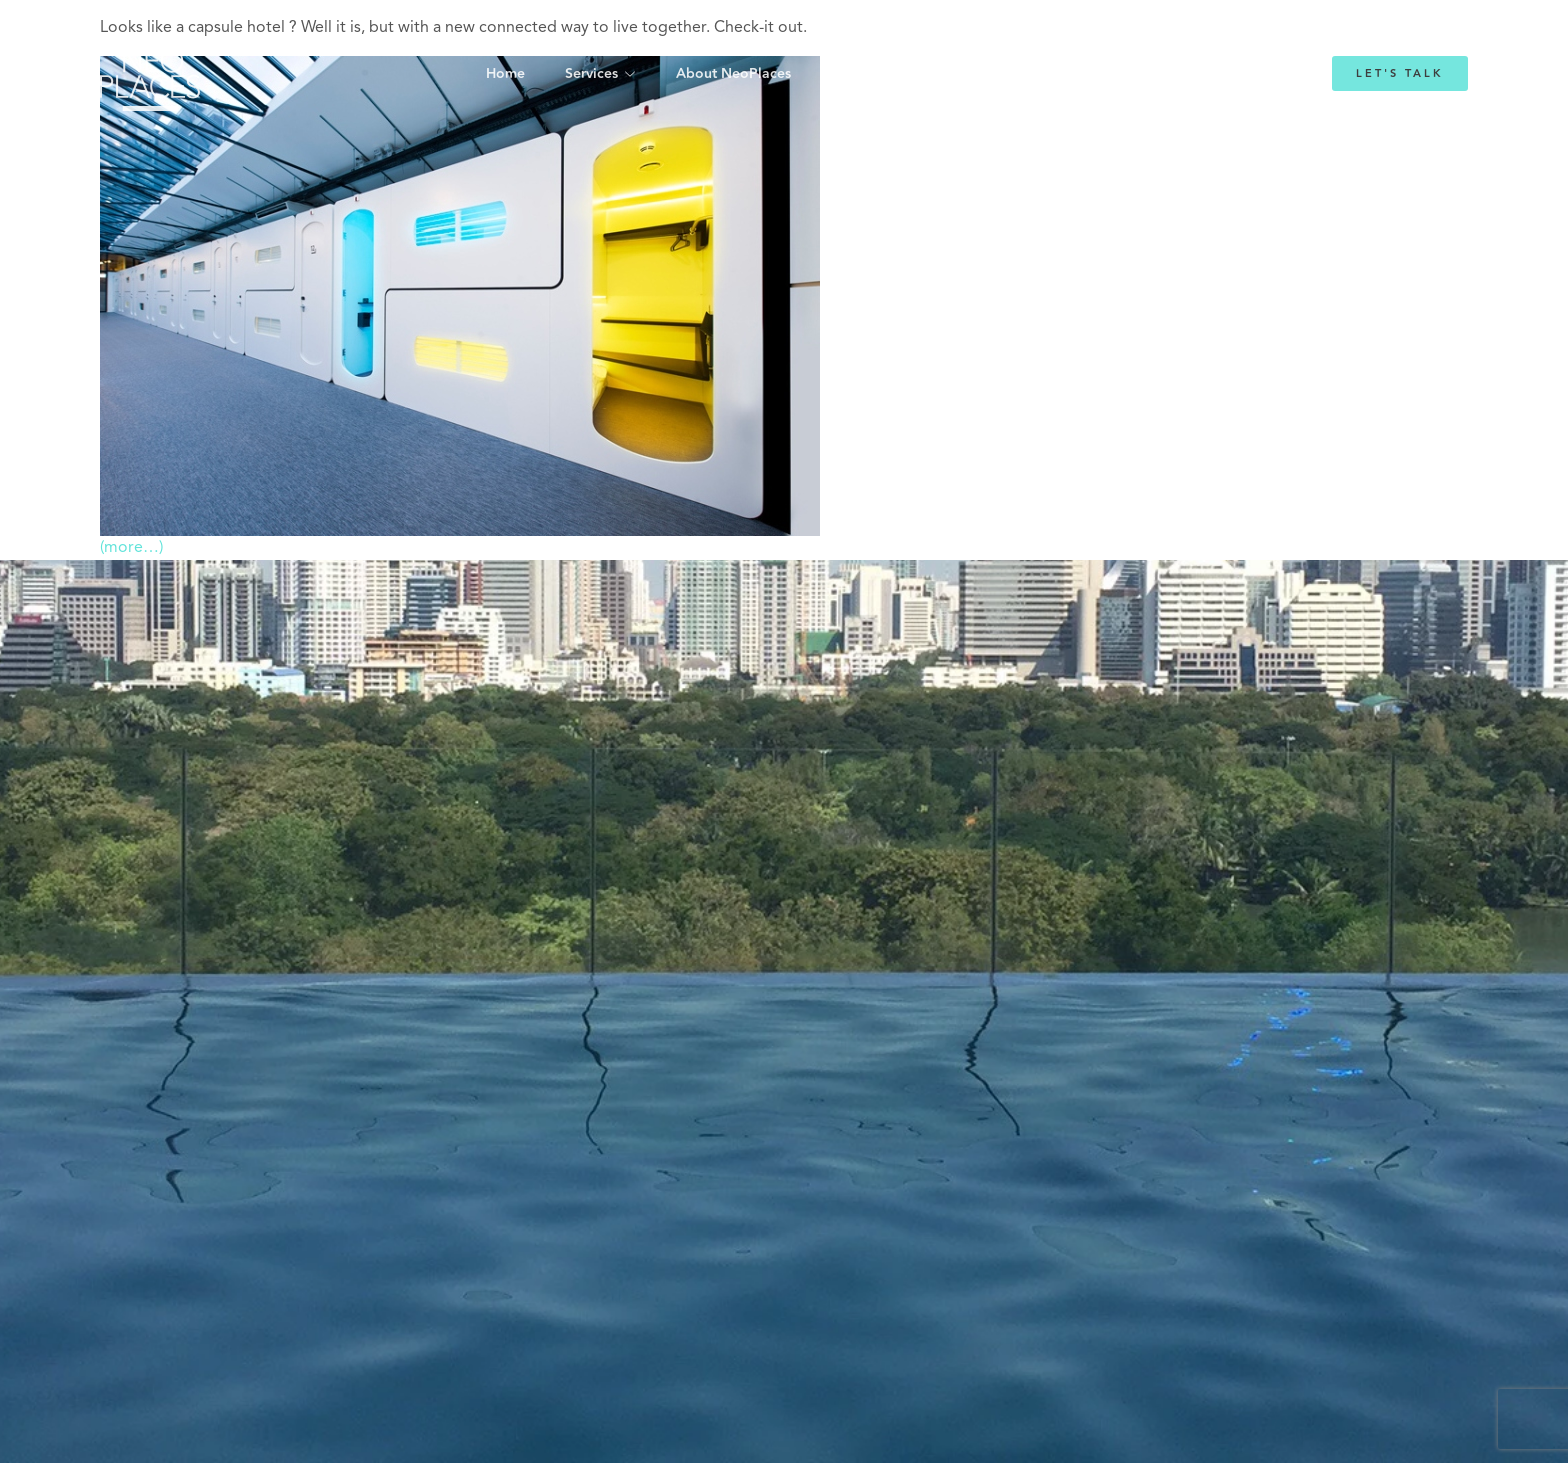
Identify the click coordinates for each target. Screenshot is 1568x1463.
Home (505, 74)
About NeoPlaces (733, 74)
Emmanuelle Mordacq (903, 74)
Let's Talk (1400, 73)
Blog (1031, 74)
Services (591, 74)
